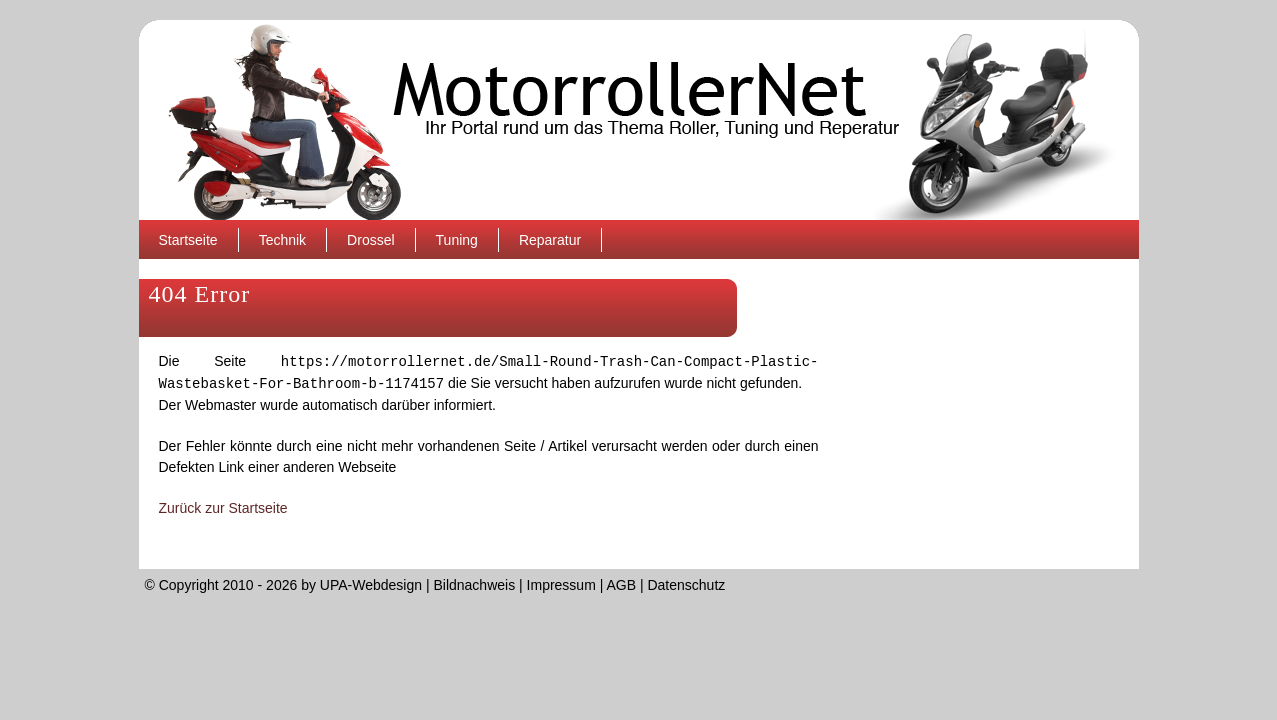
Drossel (370, 240)
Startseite (188, 240)
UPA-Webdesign (371, 585)
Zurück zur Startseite (223, 508)
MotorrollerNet (639, 120)
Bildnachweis (474, 585)
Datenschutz (686, 585)
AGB (621, 585)
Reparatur (550, 240)
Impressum (561, 585)
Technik (282, 240)
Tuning (457, 240)
